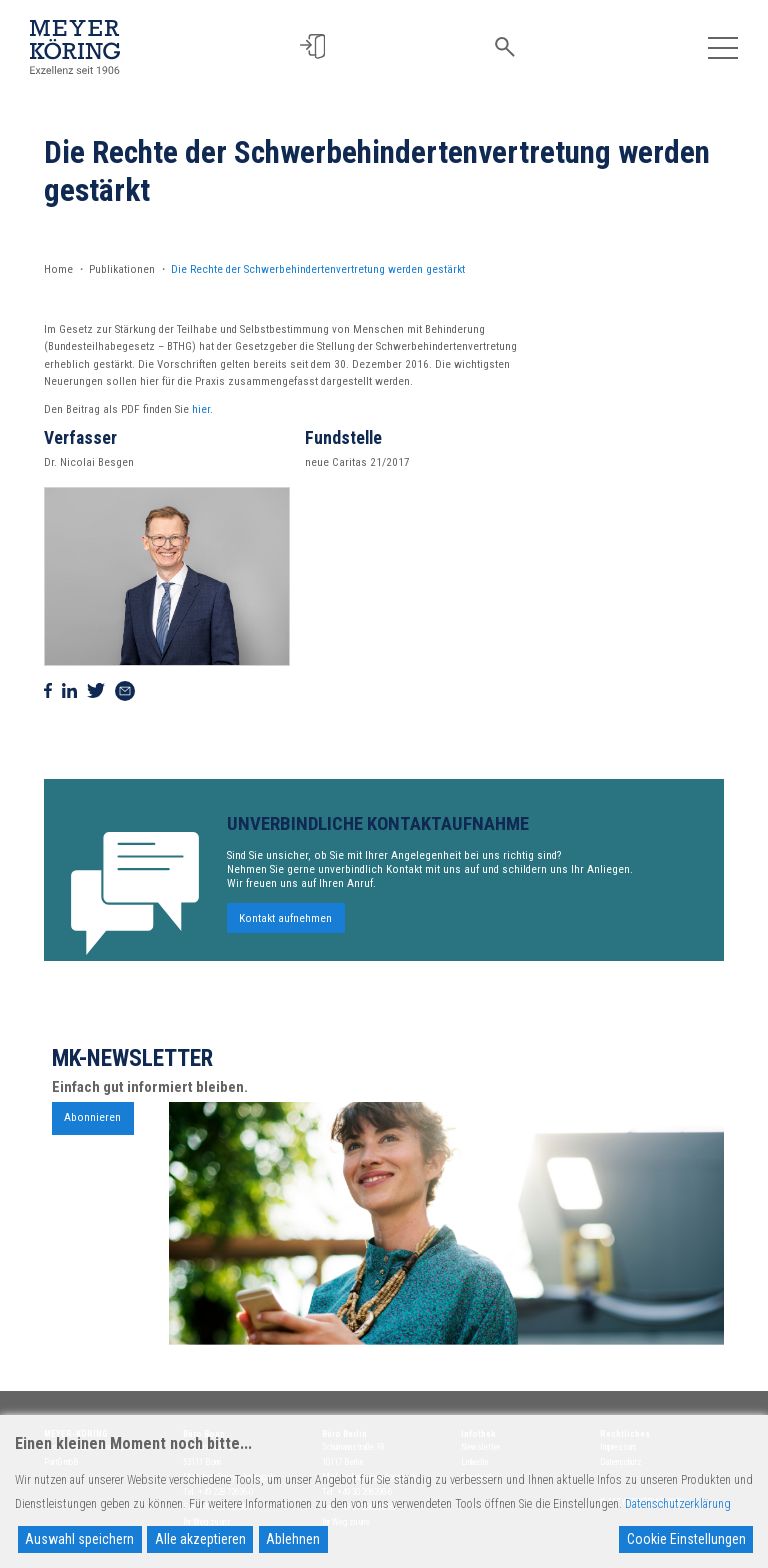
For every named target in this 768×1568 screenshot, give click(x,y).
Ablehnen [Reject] (293, 1539)
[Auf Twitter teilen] (96, 691)
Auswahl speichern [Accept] (79, 1539)
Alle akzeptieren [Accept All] (200, 1539)
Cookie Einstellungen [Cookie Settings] (686, 1539)
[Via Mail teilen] (125, 691)
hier (201, 409)
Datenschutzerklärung (678, 1504)
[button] (312, 46)
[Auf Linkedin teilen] (69, 691)
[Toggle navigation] (722, 46)
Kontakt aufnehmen (285, 923)
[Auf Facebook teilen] (48, 691)
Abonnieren (92, 1123)
